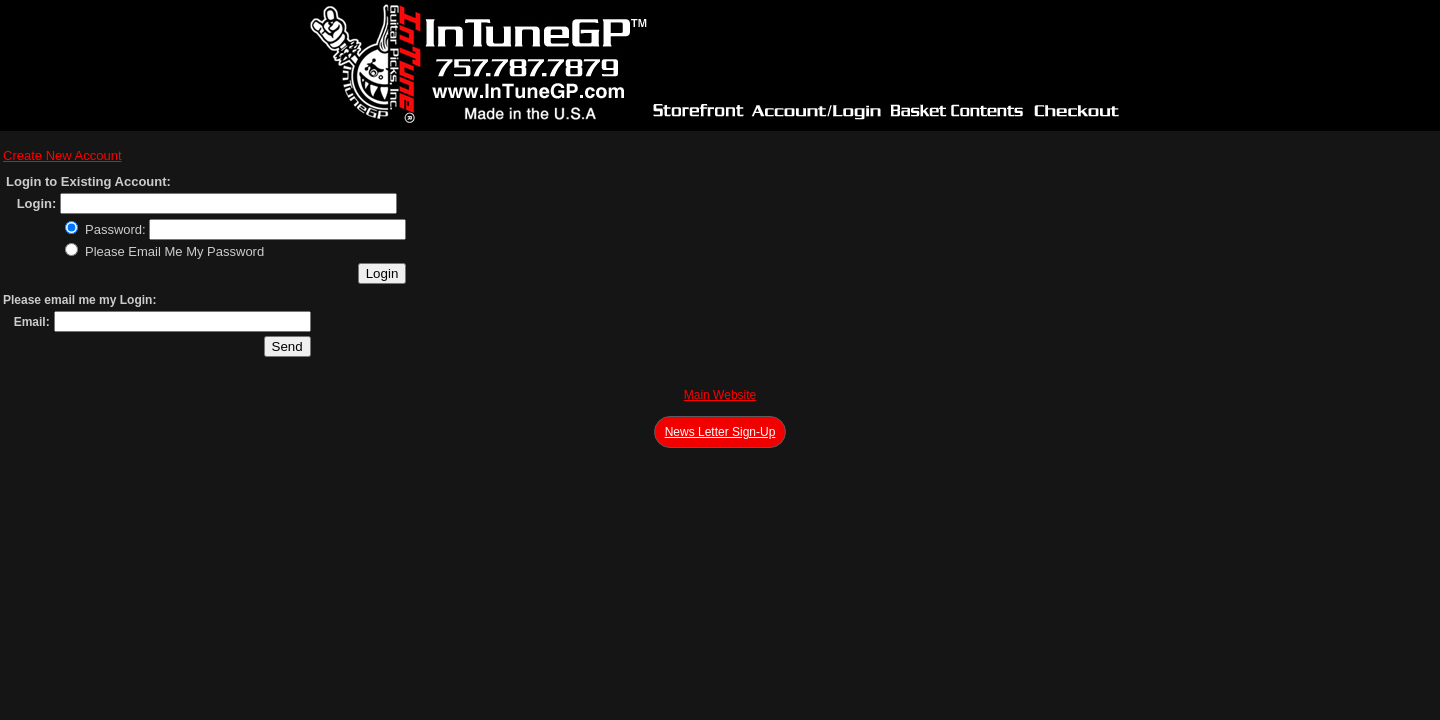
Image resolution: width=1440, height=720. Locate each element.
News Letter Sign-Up (720, 432)
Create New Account (62, 155)
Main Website (720, 395)
